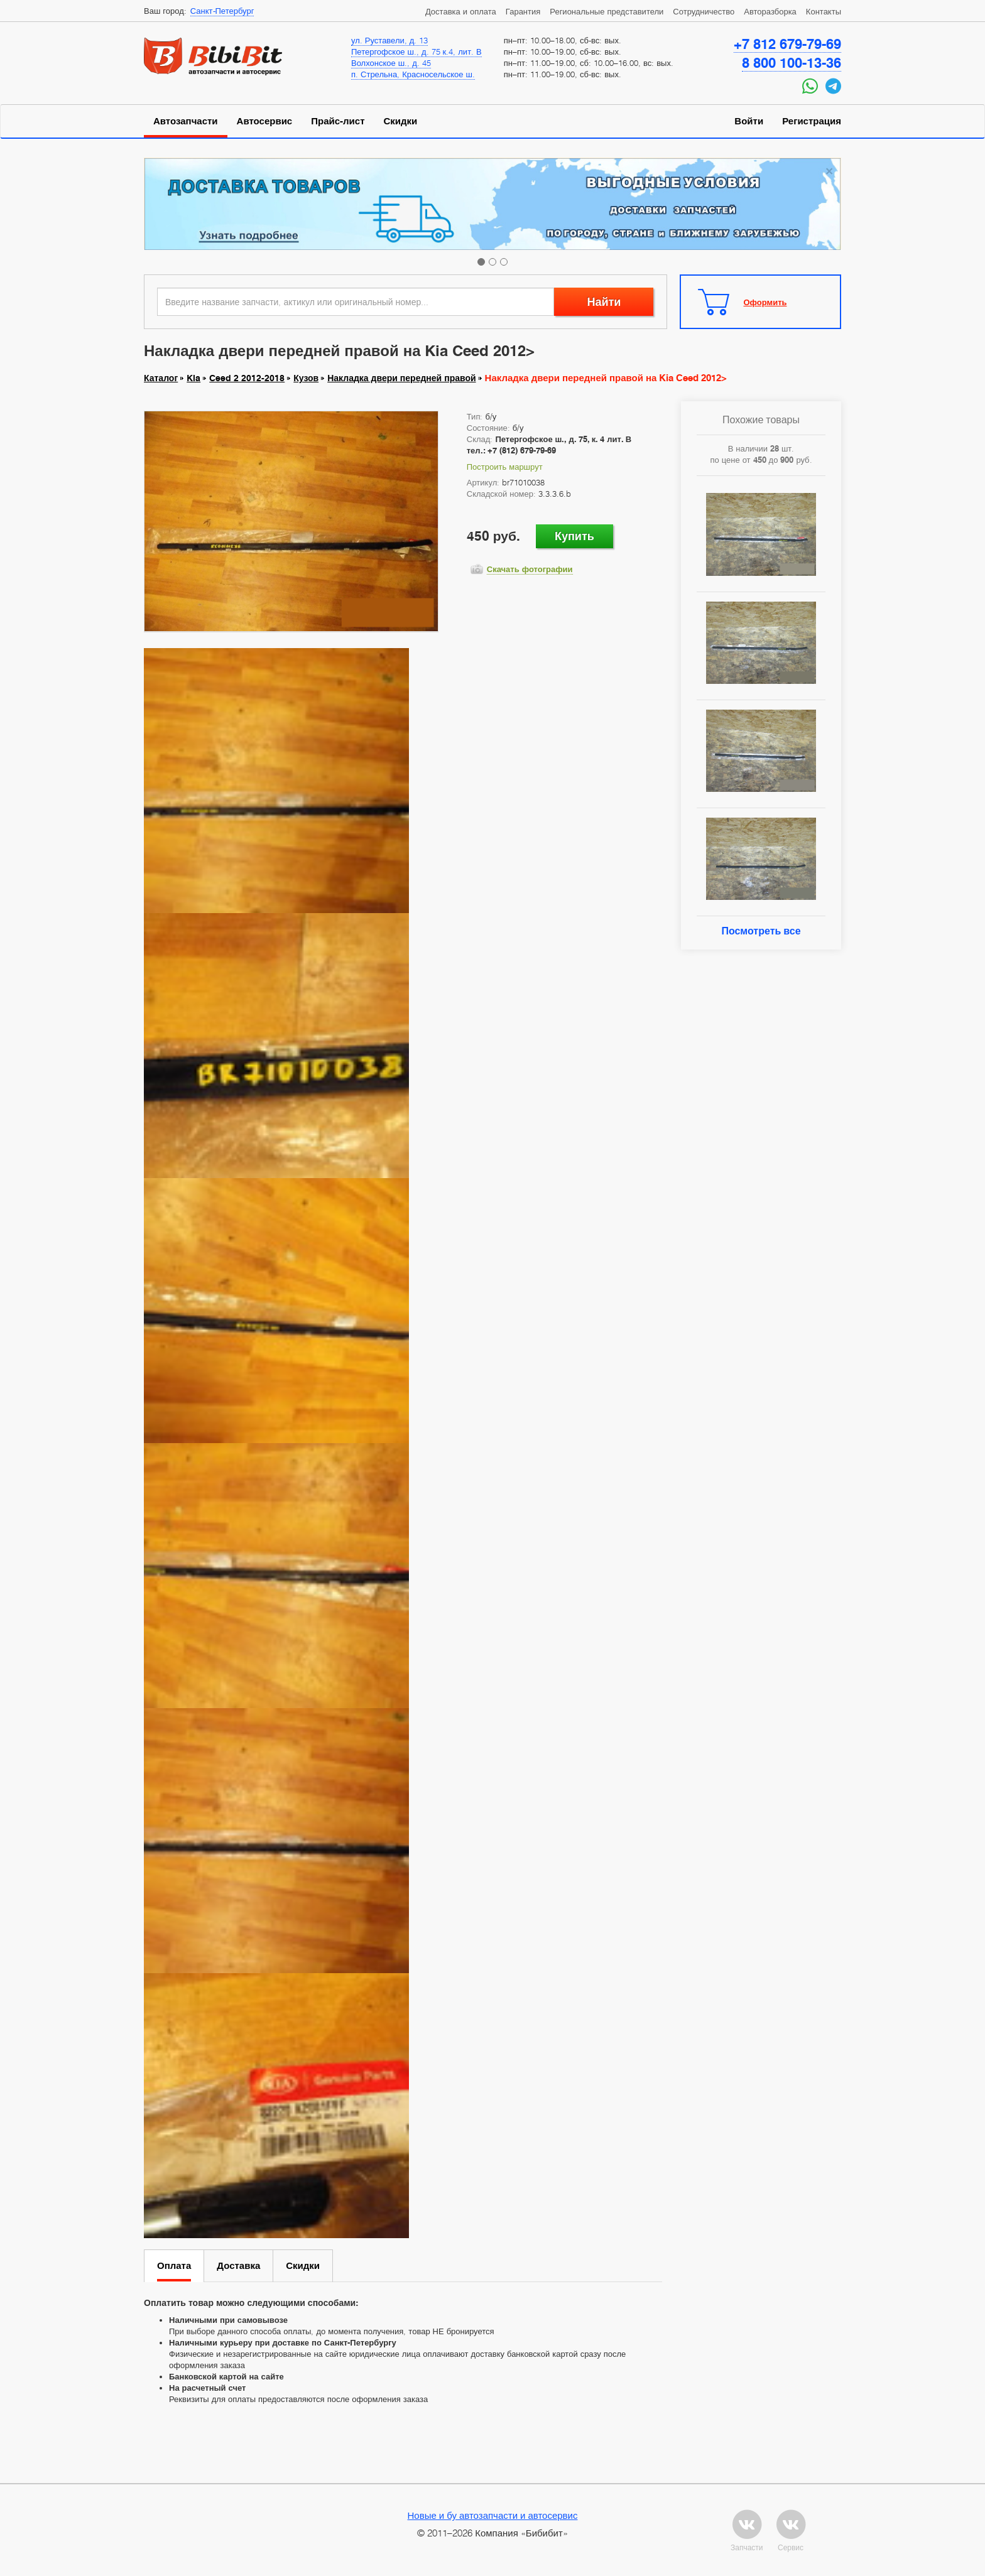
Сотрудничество (703, 11)
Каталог (161, 378)
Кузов (305, 378)
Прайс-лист (337, 121)
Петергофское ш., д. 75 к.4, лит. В (416, 51)
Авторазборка (770, 11)
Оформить (765, 302)
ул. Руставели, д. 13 (389, 40)
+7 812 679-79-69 (787, 44)
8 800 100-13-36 (791, 63)
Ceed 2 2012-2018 (247, 378)
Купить (574, 536)
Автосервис (265, 121)
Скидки (401, 121)
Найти (604, 301)
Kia (193, 378)
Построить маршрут (505, 467)
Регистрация (811, 121)
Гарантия (523, 11)
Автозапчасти (185, 121)
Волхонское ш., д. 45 (391, 63)
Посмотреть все (760, 931)
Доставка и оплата (460, 11)
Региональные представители (606, 11)
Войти (748, 121)
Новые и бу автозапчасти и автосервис (493, 2515)
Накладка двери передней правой (401, 378)
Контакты (823, 11)
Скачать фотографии (530, 569)
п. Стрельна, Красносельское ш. (413, 74)
